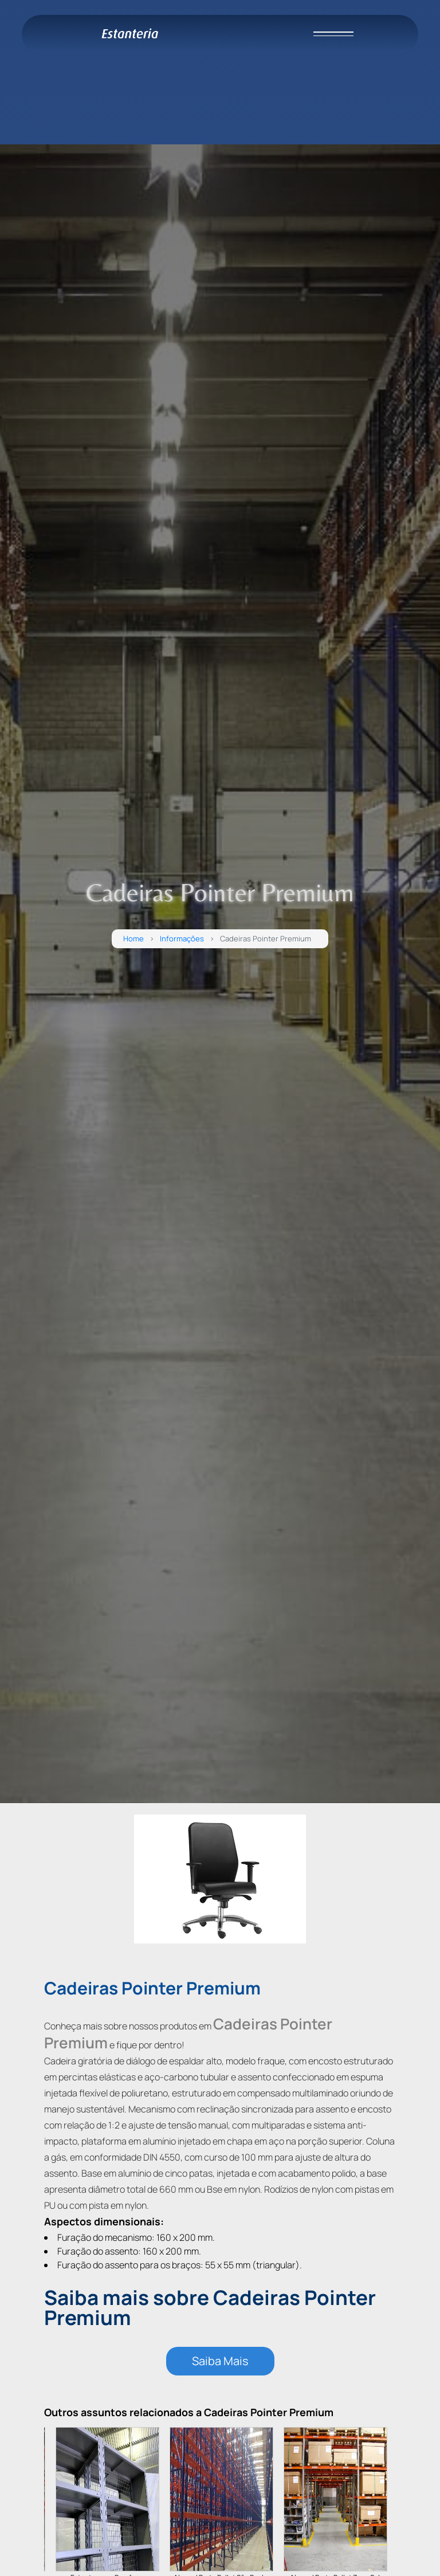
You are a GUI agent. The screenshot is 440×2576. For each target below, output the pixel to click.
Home (133, 939)
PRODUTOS (42, 93)
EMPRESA (38, 74)
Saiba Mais (220, 2361)
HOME (31, 56)
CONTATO (38, 111)
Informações (182, 939)
